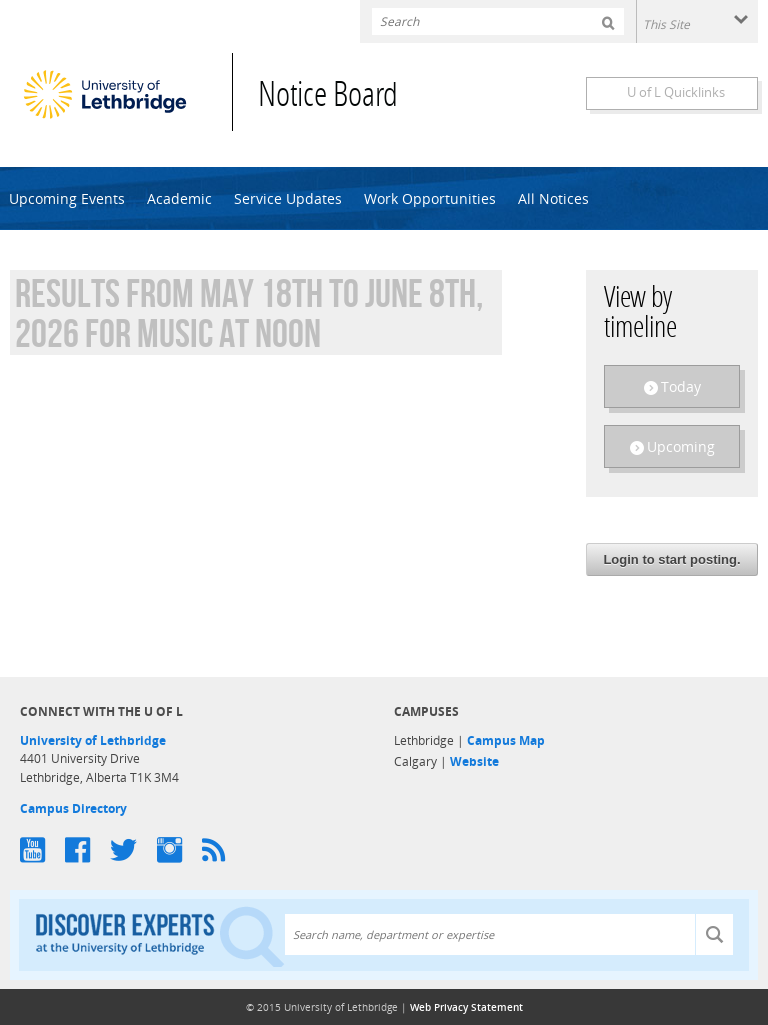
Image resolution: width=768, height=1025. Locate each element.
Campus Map (506, 740)
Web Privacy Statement (466, 1007)
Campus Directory (73, 808)
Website (474, 761)
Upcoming (681, 446)
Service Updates (288, 198)
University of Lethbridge (93, 740)
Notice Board (328, 97)
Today (681, 386)
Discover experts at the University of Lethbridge (160, 935)
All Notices (553, 198)
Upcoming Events (67, 198)
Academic (179, 198)
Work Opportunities (430, 198)
